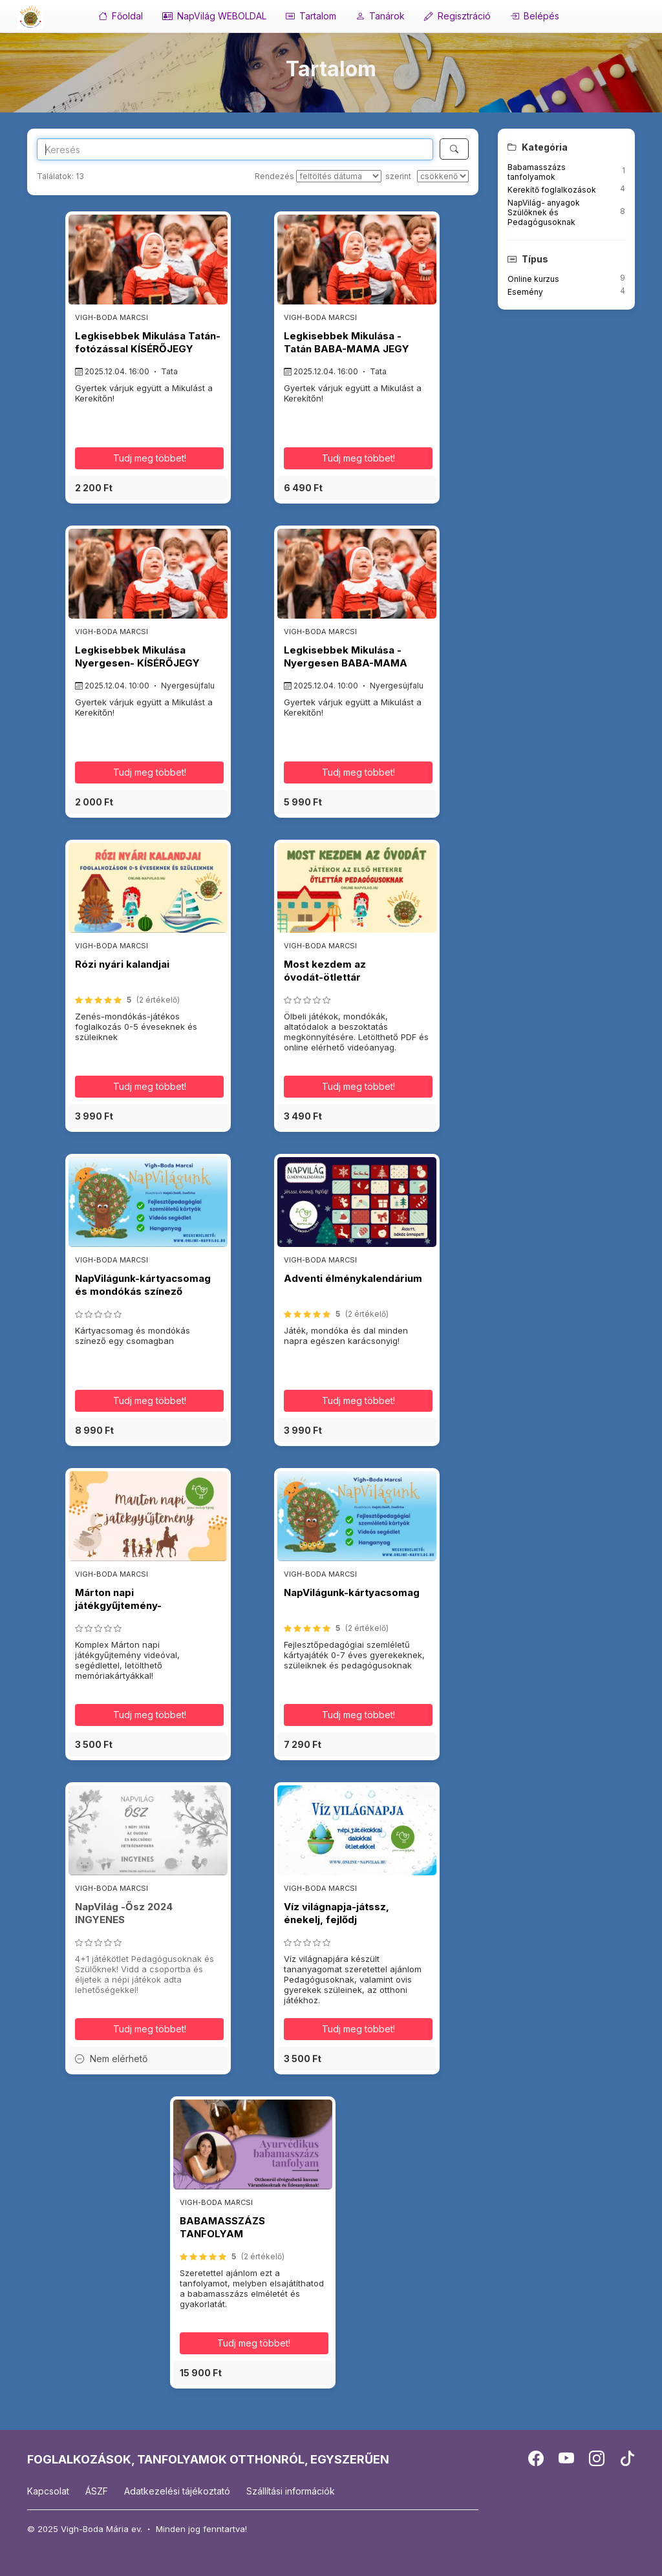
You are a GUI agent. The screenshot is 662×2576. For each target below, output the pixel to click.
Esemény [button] (525, 292)
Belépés (534, 15)
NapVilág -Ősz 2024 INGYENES (124, 1913)
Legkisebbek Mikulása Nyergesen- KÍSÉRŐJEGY (137, 656)
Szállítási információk (290, 2491)
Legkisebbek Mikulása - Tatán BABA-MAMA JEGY (346, 342)
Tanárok (380, 15)
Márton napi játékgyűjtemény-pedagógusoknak (118, 1605)
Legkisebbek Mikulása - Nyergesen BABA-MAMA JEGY (345, 663)
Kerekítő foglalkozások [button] (551, 190)
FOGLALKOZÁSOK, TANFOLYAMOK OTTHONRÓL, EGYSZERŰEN (208, 2459)
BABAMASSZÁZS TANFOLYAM (222, 2227)
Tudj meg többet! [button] (149, 457)
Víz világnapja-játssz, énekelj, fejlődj (336, 1913)
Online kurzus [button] (533, 279)
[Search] (235, 149)
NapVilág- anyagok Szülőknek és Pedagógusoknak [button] (543, 212)
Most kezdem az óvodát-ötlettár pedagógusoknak (327, 977)
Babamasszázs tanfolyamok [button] (536, 172)
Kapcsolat (48, 2491)
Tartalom (311, 15)
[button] (148, 488)
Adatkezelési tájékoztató (177, 2491)
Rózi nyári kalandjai (122, 964)
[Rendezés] (338, 176)
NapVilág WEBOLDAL (214, 15)
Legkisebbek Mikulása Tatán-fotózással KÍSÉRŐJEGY (147, 342)
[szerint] (443, 176)
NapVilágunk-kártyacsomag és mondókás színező (143, 1284)
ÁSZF (96, 2491)
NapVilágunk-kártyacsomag (352, 1592)
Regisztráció (457, 15)
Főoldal (120, 15)
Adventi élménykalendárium (353, 1278)
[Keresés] (454, 149)
